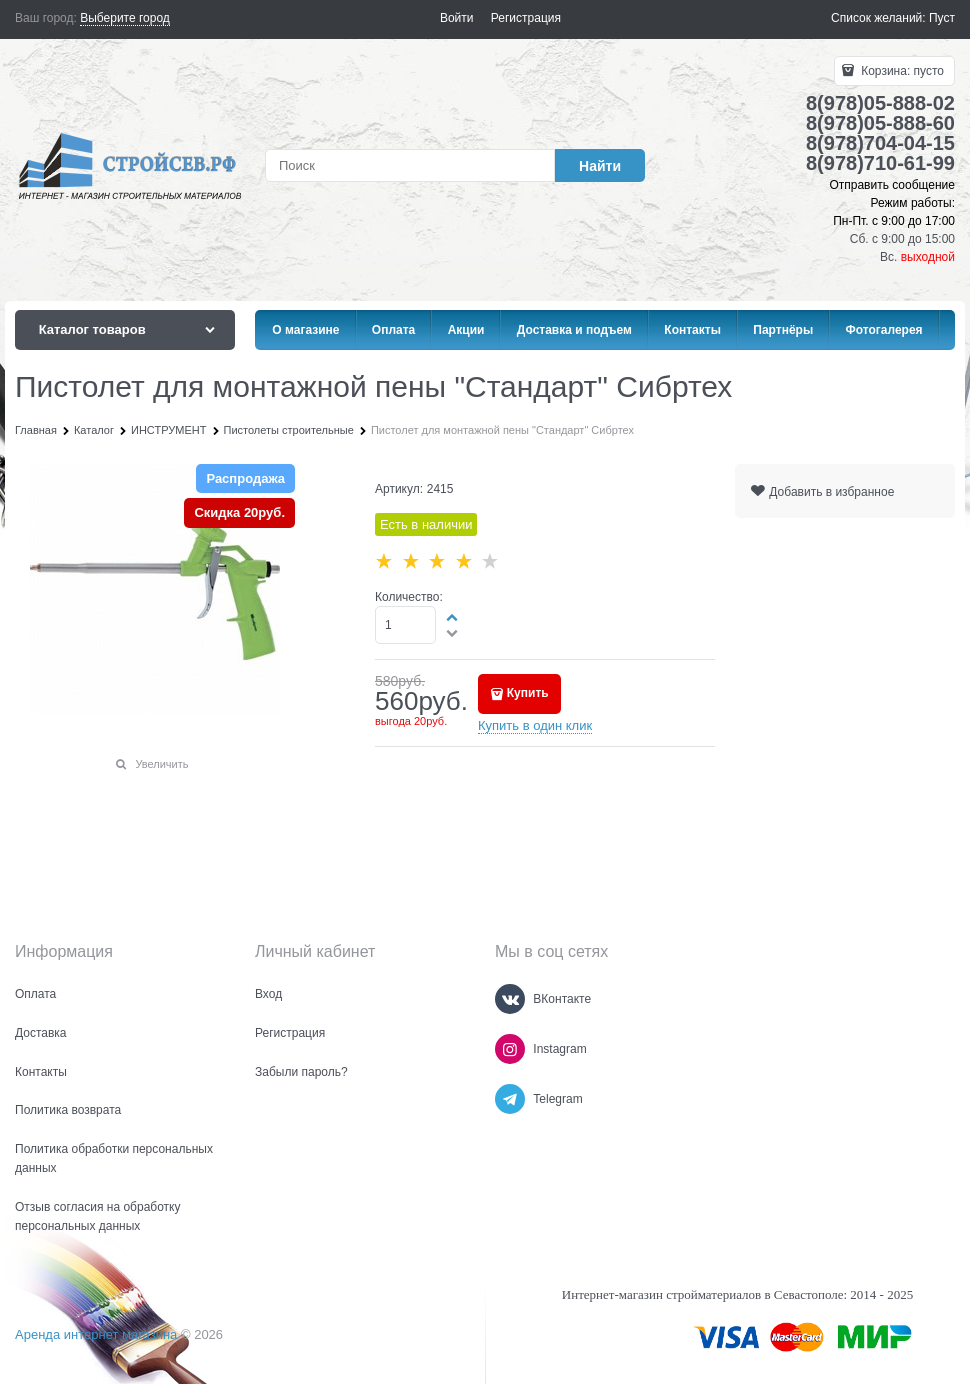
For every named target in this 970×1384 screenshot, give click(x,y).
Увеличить (161, 764)
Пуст (942, 18)
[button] (453, 617)
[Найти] (600, 165)
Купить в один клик (535, 725)
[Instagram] (510, 1049)
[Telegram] (510, 1099)
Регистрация (526, 18)
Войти (457, 18)
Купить (528, 693)
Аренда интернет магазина (96, 1334)
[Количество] (405, 625)
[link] (125, 18)
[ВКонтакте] (510, 999)
